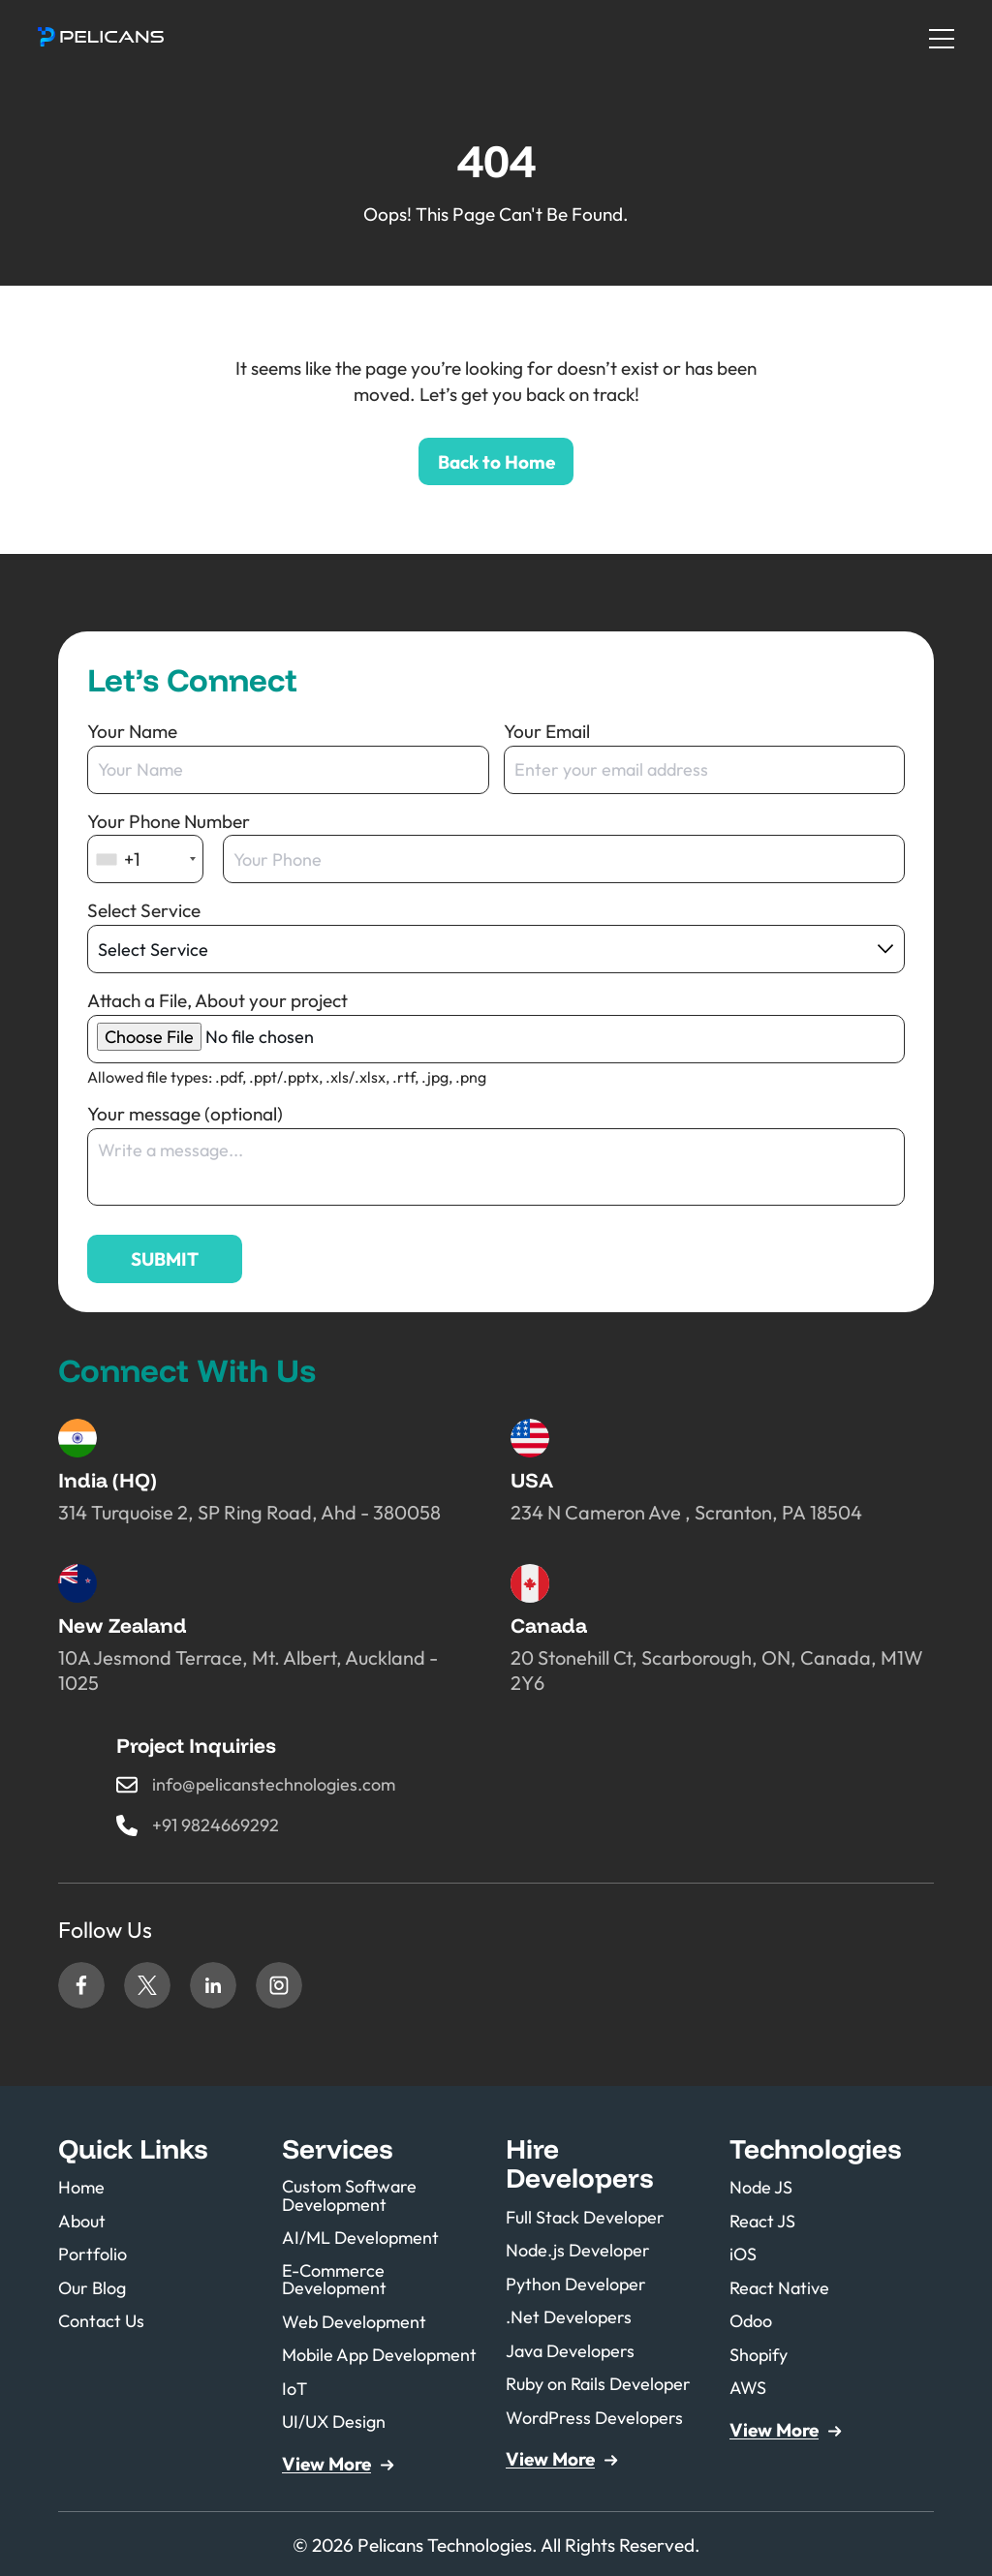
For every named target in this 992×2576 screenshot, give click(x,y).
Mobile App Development (384, 2355)
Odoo (752, 2319)
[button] (102, 37)
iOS (744, 2254)
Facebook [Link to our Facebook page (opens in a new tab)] (81, 1987)
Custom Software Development (353, 2198)
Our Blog (94, 2286)
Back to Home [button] (496, 462)
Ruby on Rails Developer (603, 2381)
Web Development (357, 2322)
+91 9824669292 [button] (219, 1826)
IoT (295, 2386)
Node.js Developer (581, 2251)
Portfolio (95, 2254)
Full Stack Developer (589, 2218)
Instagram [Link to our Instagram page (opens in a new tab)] (279, 1987)
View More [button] (326, 2460)
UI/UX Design (336, 2419)
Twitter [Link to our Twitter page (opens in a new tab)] (147, 1987)
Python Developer (579, 2283)
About (83, 2221)
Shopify (760, 2351)
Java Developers (573, 2348)
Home (82, 2189)
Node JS (762, 2189)
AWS (748, 2384)
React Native (781, 2286)
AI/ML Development (363, 2239)
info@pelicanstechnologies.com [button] (278, 1784)
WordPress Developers (598, 2413)
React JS (763, 2221)
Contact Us (103, 2319)
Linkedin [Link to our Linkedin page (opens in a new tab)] (213, 1987)
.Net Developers (571, 2316)
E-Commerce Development (336, 2280)
